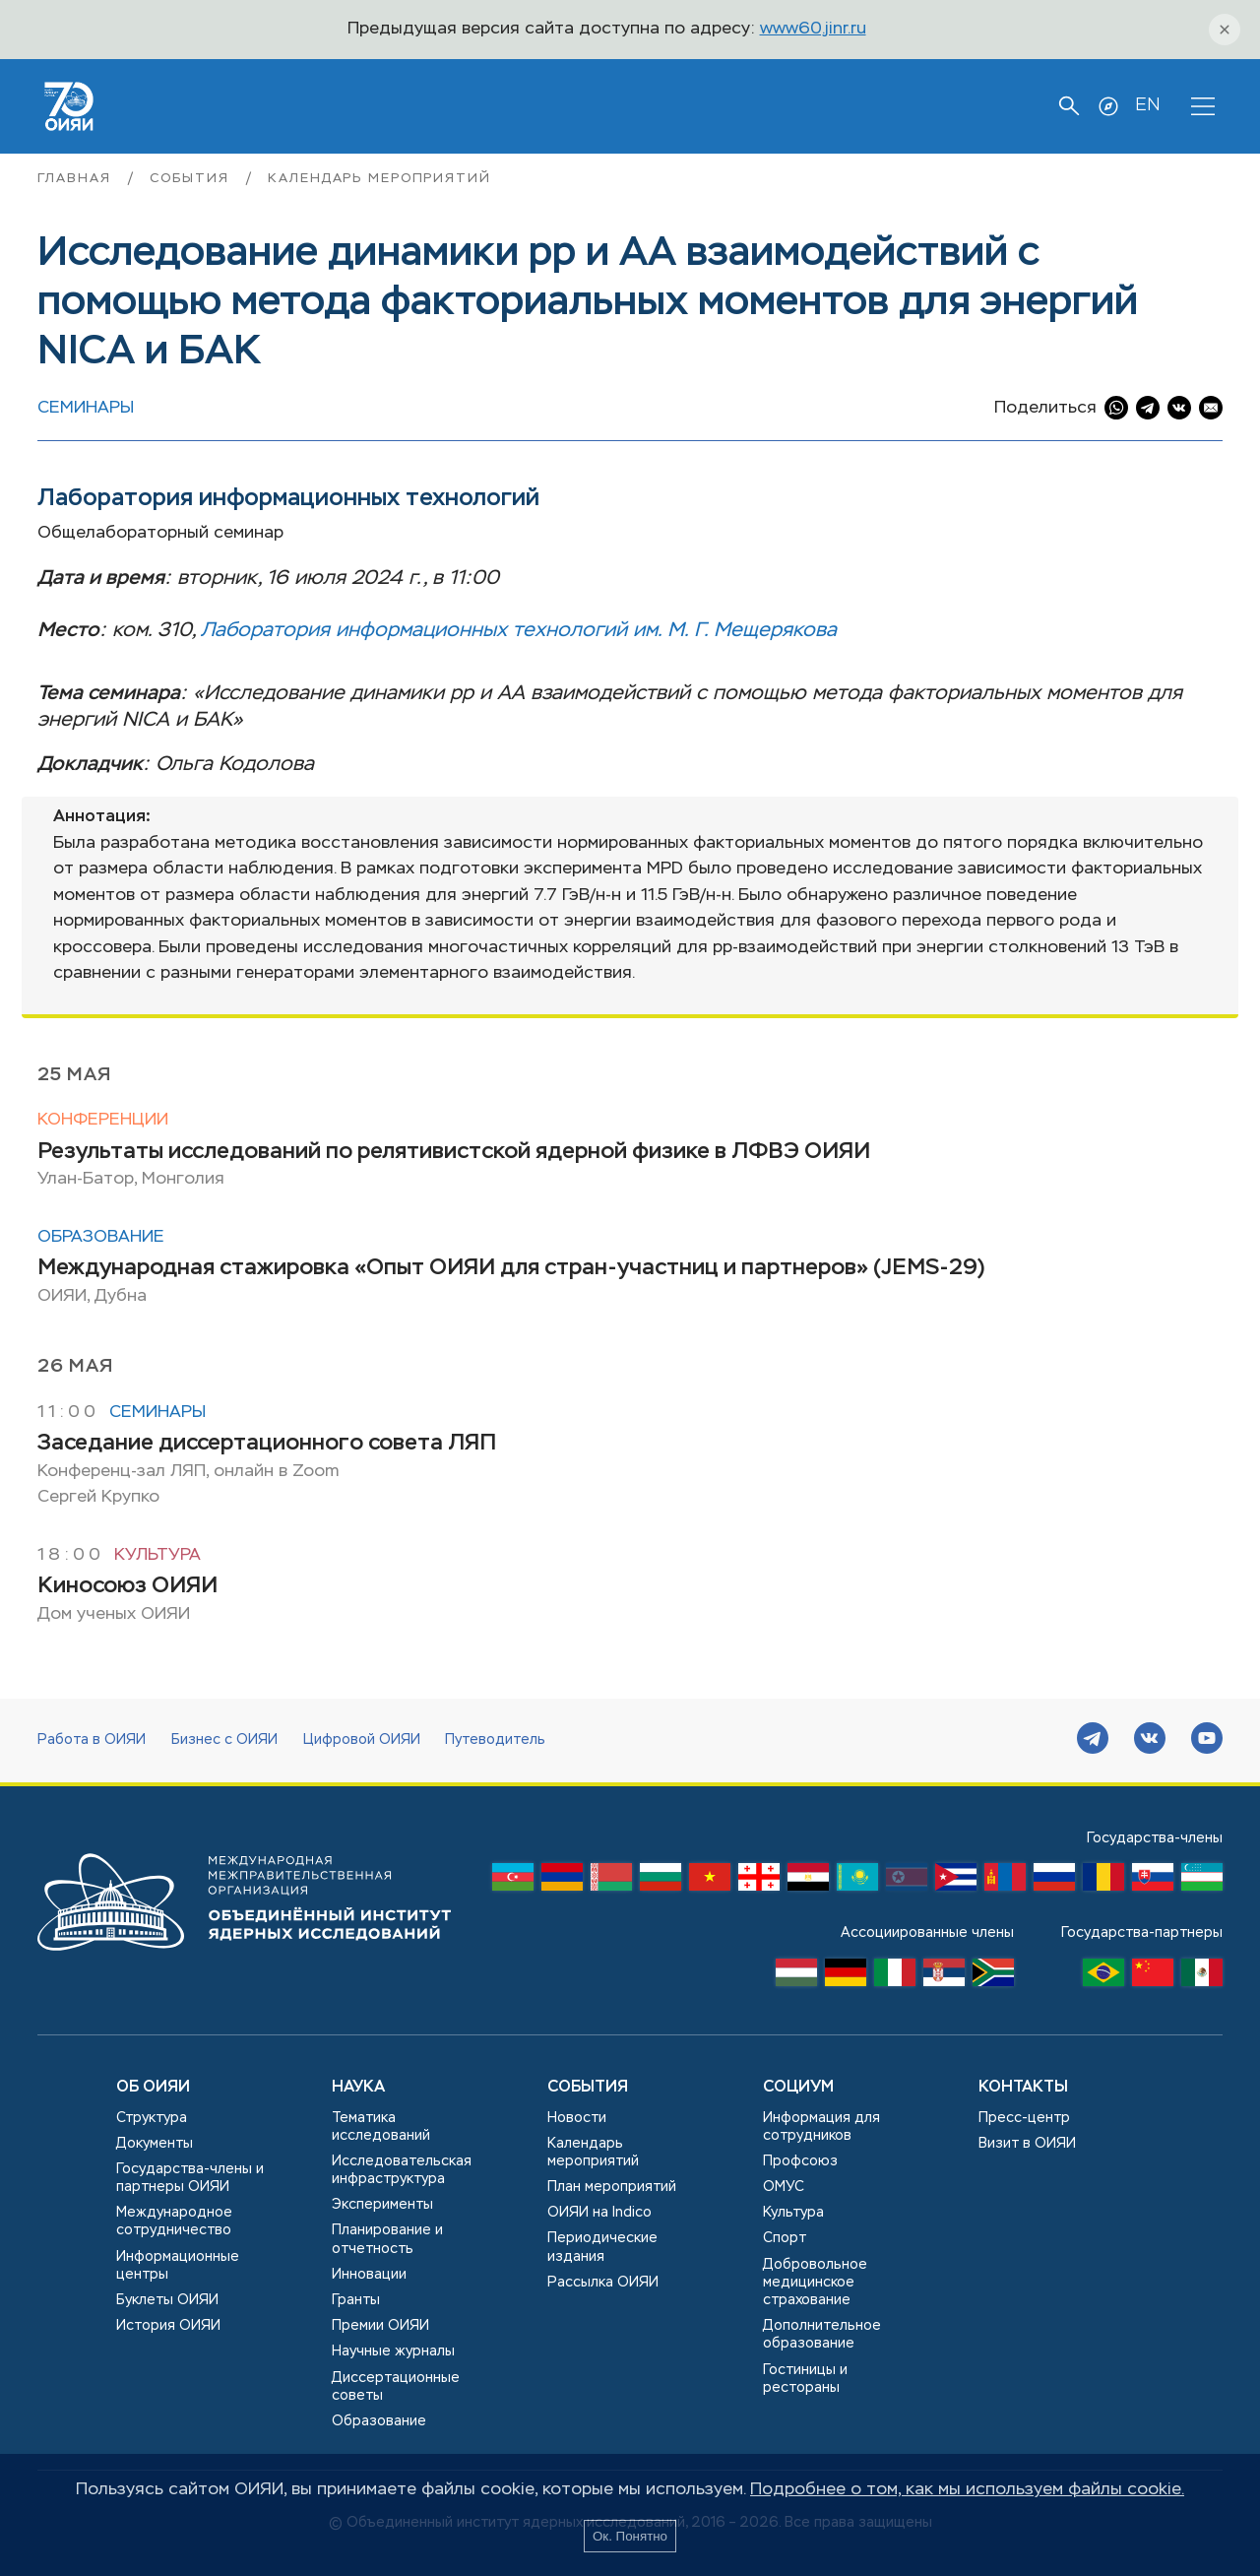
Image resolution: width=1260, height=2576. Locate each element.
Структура (151, 2118)
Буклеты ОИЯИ (167, 2300)
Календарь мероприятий (379, 178)
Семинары (85, 408)
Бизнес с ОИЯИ (224, 1740)
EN (1147, 105)
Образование (100, 1237)
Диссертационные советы (396, 2387)
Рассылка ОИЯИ (603, 2282)
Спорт (784, 2238)
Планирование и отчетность (387, 2239)
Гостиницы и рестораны (805, 2379)
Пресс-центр (1024, 2118)
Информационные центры (177, 2266)
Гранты (356, 2300)
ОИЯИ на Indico (599, 2213)
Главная (76, 178)
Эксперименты (382, 2205)
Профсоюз (800, 2161)
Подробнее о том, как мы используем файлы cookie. (967, 2489)
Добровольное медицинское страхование (815, 2282)
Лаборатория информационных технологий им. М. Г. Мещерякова (519, 630)
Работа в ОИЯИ (91, 1740)
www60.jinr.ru (813, 29)
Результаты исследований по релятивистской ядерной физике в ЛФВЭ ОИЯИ (453, 1152)
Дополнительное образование (822, 2335)
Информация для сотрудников (821, 2127)
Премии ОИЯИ (380, 2326)
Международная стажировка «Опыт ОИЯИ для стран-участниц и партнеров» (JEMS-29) (510, 1268)
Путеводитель (495, 1740)
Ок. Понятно (630, 2536)
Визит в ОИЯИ (1027, 2144)
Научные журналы (393, 2351)
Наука (358, 2087)
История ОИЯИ (168, 2326)
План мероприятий (611, 2187)
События (192, 178)
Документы (154, 2144)
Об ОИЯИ (153, 2087)
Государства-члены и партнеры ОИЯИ (190, 2178)
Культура (157, 1555)
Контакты (1023, 2087)
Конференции (102, 1120)
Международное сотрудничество (174, 2221)
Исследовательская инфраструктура (402, 2170)
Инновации (369, 2275)
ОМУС (783, 2187)
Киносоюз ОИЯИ (127, 1586)
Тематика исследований (381, 2127)
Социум (798, 2087)
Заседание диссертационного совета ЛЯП (266, 1443)
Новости (576, 2118)
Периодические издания (602, 2247)
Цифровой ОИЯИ (361, 1740)
